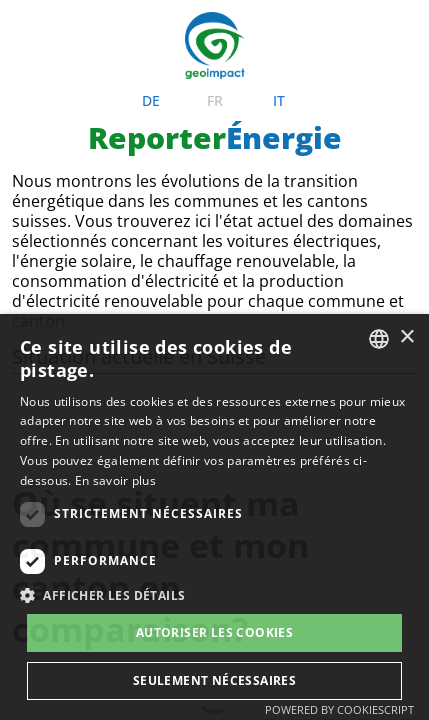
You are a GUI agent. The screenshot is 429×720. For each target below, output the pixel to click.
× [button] (406, 337)
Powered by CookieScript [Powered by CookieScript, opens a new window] (339, 709)
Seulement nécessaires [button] (214, 680)
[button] (214, 595)
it (279, 50)
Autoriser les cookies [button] (214, 632)
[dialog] (214, 517)
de (151, 50)
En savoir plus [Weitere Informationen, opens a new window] (115, 480)
